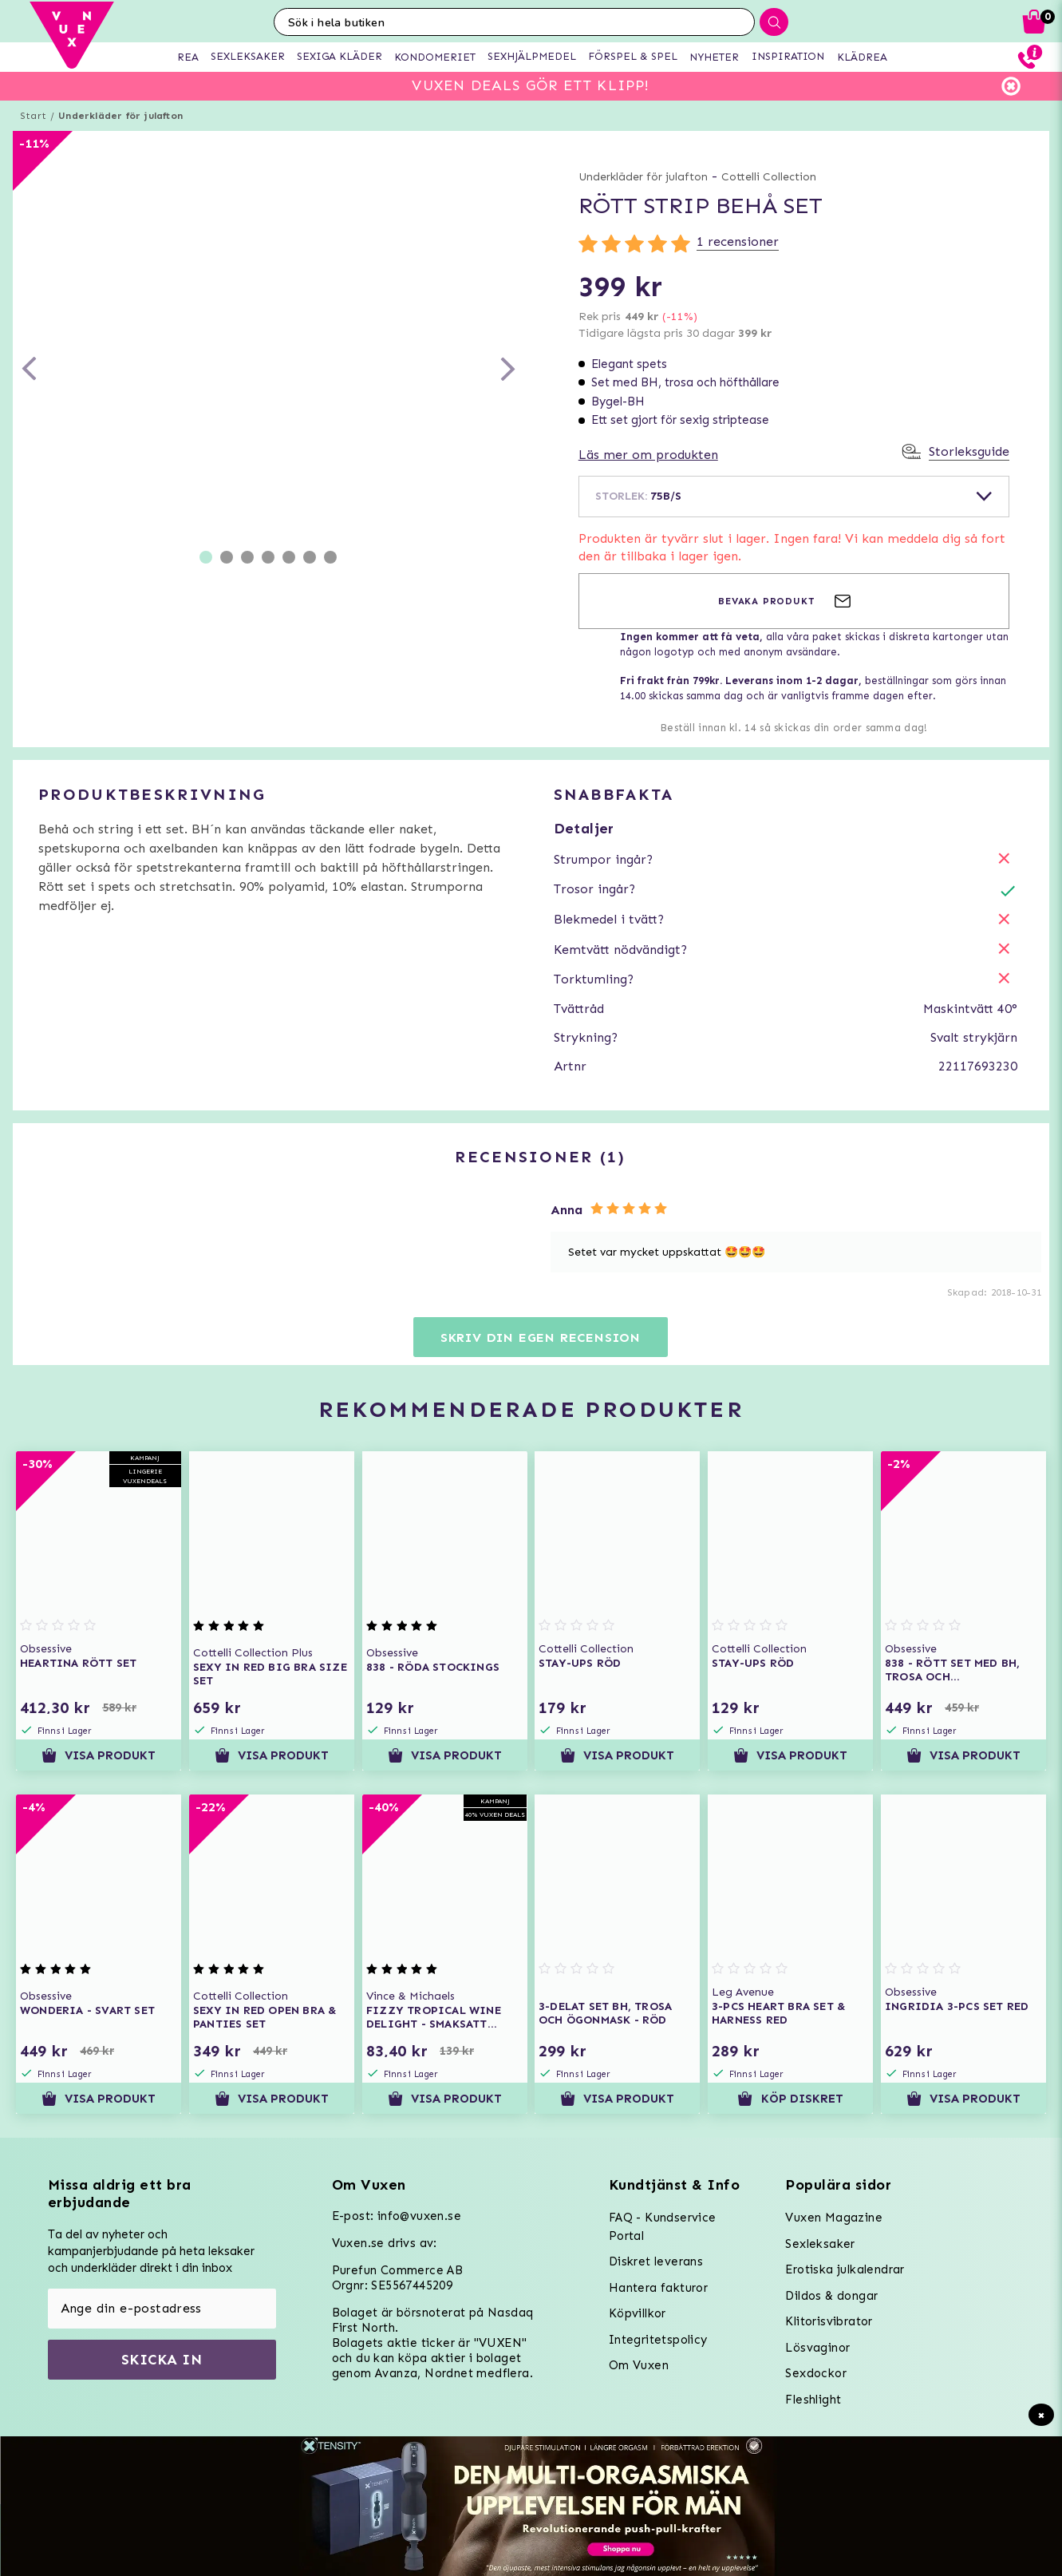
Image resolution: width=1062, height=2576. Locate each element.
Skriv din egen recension (540, 1337)
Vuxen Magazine (833, 2217)
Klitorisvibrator (828, 2321)
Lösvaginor (817, 2348)
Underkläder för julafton (120, 115)
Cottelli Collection (768, 177)
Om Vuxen (639, 2365)
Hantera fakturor (658, 2288)
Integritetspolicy (658, 2340)
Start (33, 115)
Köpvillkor (637, 2313)
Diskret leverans (656, 2261)
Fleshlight (813, 2399)
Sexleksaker (820, 2244)
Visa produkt (98, 1755)
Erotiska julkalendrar (844, 2269)
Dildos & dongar (831, 2296)
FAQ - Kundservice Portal (663, 2226)
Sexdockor (816, 2373)
